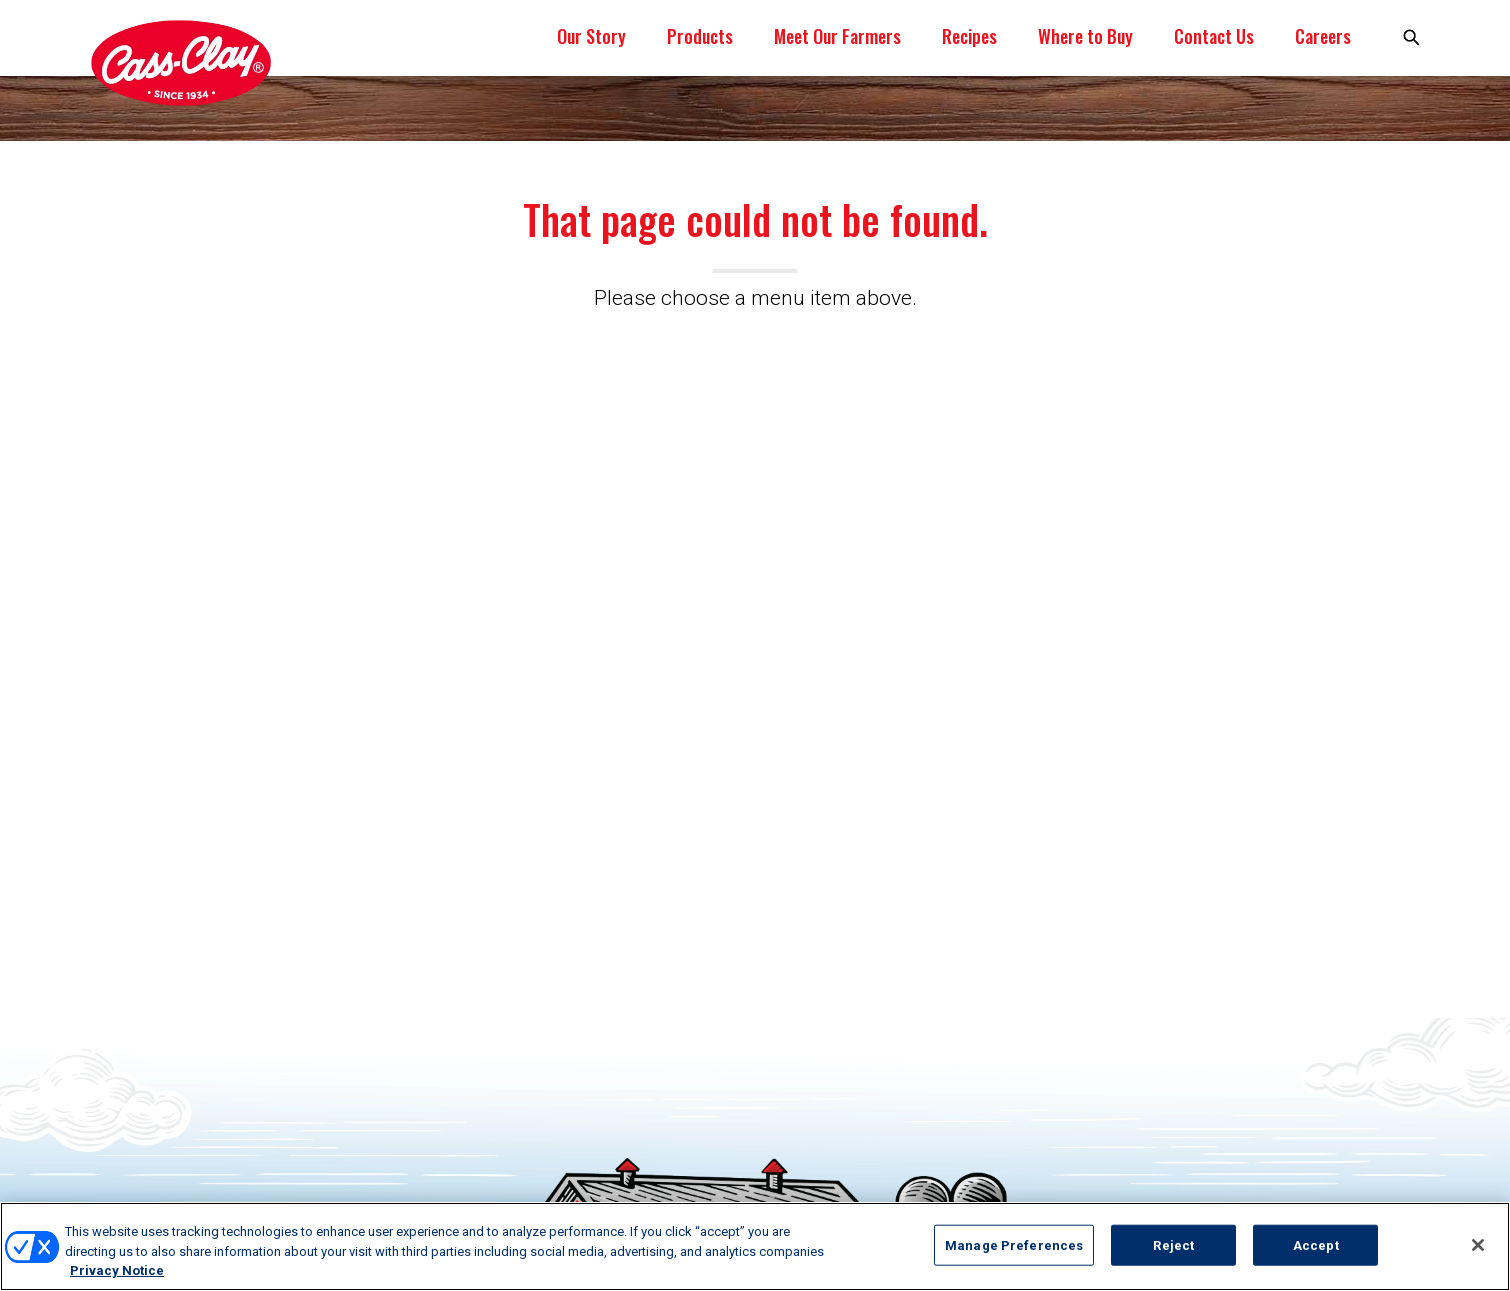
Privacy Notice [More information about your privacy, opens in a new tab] (117, 1270)
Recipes (969, 36)
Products (700, 36)
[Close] (1478, 1245)
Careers (1323, 36)
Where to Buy (1085, 36)
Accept (1316, 1244)
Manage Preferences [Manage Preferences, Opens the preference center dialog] (1014, 1244)
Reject (1173, 1244)
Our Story (591, 36)
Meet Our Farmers (837, 36)
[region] (755, 1246)
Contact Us (1214, 36)
